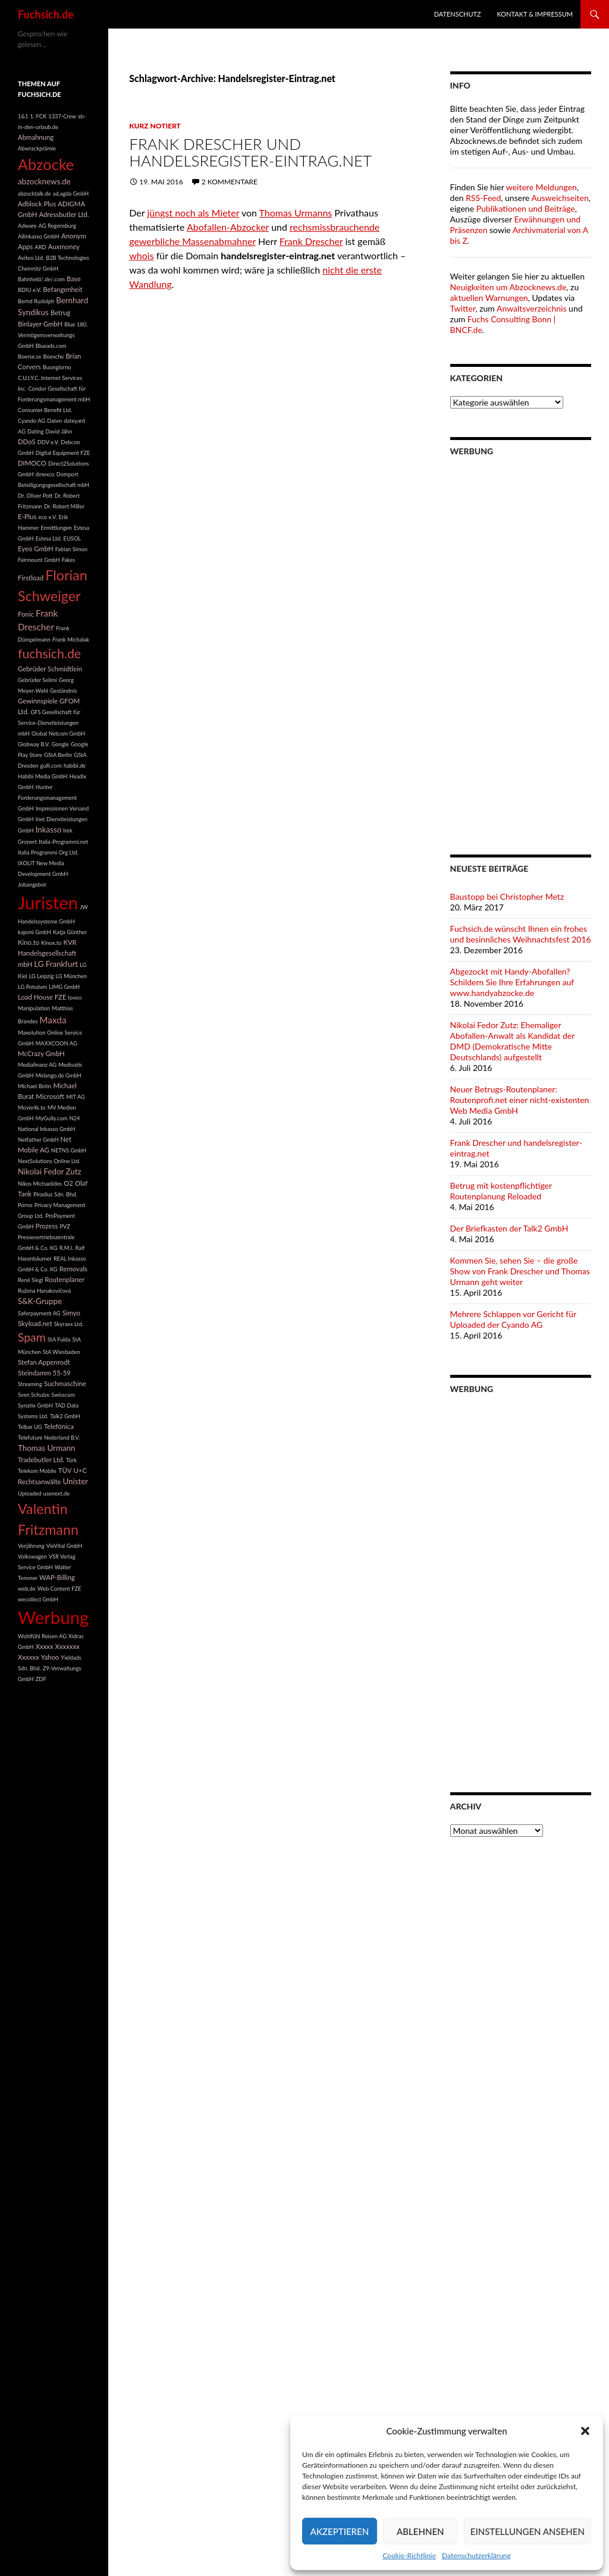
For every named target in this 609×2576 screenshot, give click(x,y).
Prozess (47, 1226)
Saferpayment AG (39, 1313)
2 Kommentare (230, 181)
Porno (25, 1205)
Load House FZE (42, 997)
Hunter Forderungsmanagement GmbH (47, 798)
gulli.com (51, 765)
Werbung (53, 1617)
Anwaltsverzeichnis (532, 308)
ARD (40, 247)
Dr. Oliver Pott (35, 495)
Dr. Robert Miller (64, 506)
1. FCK (38, 116)
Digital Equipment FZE (63, 453)
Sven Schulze (33, 1394)
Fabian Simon (71, 549)
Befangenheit (62, 289)
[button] (585, 2431)
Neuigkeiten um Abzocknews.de (508, 287)
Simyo (71, 1313)
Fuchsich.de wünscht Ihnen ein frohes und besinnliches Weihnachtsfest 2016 (520, 933)
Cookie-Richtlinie (409, 2555)
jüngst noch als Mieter (193, 212)
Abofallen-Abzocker (228, 227)
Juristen (48, 902)
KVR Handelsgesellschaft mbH (47, 953)
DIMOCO (32, 463)
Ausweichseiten (559, 198)
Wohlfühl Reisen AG (42, 1636)
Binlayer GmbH (40, 324)
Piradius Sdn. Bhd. (55, 1194)
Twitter (463, 308)
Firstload (30, 578)
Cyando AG (31, 420)
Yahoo (50, 1657)
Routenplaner (64, 1279)
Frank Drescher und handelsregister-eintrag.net (250, 152)
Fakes (69, 560)
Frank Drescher (311, 241)
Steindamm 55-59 (44, 1373)
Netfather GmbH (38, 1139)
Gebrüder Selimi (37, 680)
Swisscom (63, 1394)
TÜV (65, 1470)
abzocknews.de (44, 181)
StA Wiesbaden (61, 1352)
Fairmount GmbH (39, 560)
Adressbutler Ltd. (64, 214)
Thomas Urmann (46, 1448)
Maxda (52, 1019)
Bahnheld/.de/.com (41, 279)
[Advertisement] (520, 647)
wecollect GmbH (38, 1599)
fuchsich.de (49, 653)
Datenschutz (457, 14)
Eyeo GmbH (36, 548)
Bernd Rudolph (36, 301)
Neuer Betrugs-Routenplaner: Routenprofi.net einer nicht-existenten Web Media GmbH (519, 1100)
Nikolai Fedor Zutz (49, 1171)
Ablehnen (420, 2531)
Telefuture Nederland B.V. (49, 1437)
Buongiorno (57, 367)
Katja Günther (70, 932)
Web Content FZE (59, 1588)
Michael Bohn (34, 1086)
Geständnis (63, 690)
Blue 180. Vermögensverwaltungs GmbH (52, 335)
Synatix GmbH (35, 1405)
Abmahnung (36, 137)
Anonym (73, 236)
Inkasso (49, 829)
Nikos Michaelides (40, 1183)
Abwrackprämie (37, 148)
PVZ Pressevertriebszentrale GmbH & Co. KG (46, 1237)
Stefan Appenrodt (44, 1362)
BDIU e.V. (29, 290)
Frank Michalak (70, 639)
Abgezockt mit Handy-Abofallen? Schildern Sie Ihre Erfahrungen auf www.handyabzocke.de (512, 982)
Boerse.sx (29, 356)
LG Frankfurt (56, 964)
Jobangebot (32, 884)
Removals (73, 1269)
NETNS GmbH (68, 1150)
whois (141, 255)
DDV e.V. (48, 442)
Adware (27, 225)
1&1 (23, 116)
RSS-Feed (483, 198)
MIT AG (75, 1097)
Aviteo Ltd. (31, 258)
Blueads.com (51, 346)
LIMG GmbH (64, 987)
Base (74, 278)
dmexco (45, 474)
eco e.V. (48, 517)
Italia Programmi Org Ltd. (48, 852)
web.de (27, 1588)
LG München (70, 976)
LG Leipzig (41, 976)
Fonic (26, 614)
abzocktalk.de (34, 193)
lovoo (75, 997)
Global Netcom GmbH (58, 733)
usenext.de (56, 1493)
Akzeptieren (339, 2531)
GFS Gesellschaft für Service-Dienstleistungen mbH (49, 723)
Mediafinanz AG (37, 1064)
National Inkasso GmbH (47, 1129)
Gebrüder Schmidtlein (50, 669)
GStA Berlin (58, 755)
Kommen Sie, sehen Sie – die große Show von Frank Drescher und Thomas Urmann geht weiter (520, 1271)
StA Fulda (59, 1339)
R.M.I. (66, 1248)
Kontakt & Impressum (535, 14)
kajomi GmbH (34, 932)
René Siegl (30, 1280)
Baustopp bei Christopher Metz (507, 896)
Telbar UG (30, 1427)
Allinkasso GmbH (38, 236)
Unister (75, 1481)
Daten (54, 420)
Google (60, 744)
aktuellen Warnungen (489, 298)
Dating (35, 431)
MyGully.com (52, 1118)
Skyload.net (35, 1323)
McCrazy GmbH (41, 1053)
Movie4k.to (32, 1107)
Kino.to (28, 942)
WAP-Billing (57, 1577)
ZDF (41, 1679)
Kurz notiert (155, 125)
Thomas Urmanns (295, 212)
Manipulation (34, 1008)
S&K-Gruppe (40, 1301)
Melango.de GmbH (58, 1075)
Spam (32, 1337)
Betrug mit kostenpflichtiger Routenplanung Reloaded (501, 1190)
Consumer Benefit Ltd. (45, 410)
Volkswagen (32, 1556)
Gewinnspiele (38, 701)
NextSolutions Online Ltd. (49, 1161)
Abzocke (46, 164)
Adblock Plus (37, 204)
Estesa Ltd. (49, 538)
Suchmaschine (65, 1383)
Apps (25, 246)
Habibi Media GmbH (42, 776)
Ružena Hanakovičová (44, 1290)
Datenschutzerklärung (476, 2555)
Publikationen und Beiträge (525, 208)
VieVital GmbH (64, 1546)
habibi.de (75, 765)
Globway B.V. (34, 744)
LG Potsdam (32, 987)
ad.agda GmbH (71, 193)
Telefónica (59, 1426)
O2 (68, 1183)
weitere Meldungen (541, 187)
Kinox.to (51, 943)
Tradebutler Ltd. (41, 1459)
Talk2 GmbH (65, 1416)
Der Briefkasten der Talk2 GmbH (509, 1228)
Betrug (61, 312)
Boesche (53, 356)
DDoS (27, 441)
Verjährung (31, 1546)
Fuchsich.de (46, 14)
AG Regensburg (57, 225)
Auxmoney (64, 246)
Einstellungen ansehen (527, 2531)
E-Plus (27, 516)
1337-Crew (62, 116)
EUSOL (72, 538)
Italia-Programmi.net (63, 841)
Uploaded (29, 1493)
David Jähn (58, 431)
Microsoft (50, 1096)
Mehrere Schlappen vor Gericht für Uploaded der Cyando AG (513, 1319)
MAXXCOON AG (56, 1043)
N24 (74, 1118)
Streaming (30, 1384)
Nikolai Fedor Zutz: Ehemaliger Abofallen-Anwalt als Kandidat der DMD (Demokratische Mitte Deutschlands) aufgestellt (512, 1041)
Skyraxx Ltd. (68, 1324)
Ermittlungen (55, 527)
